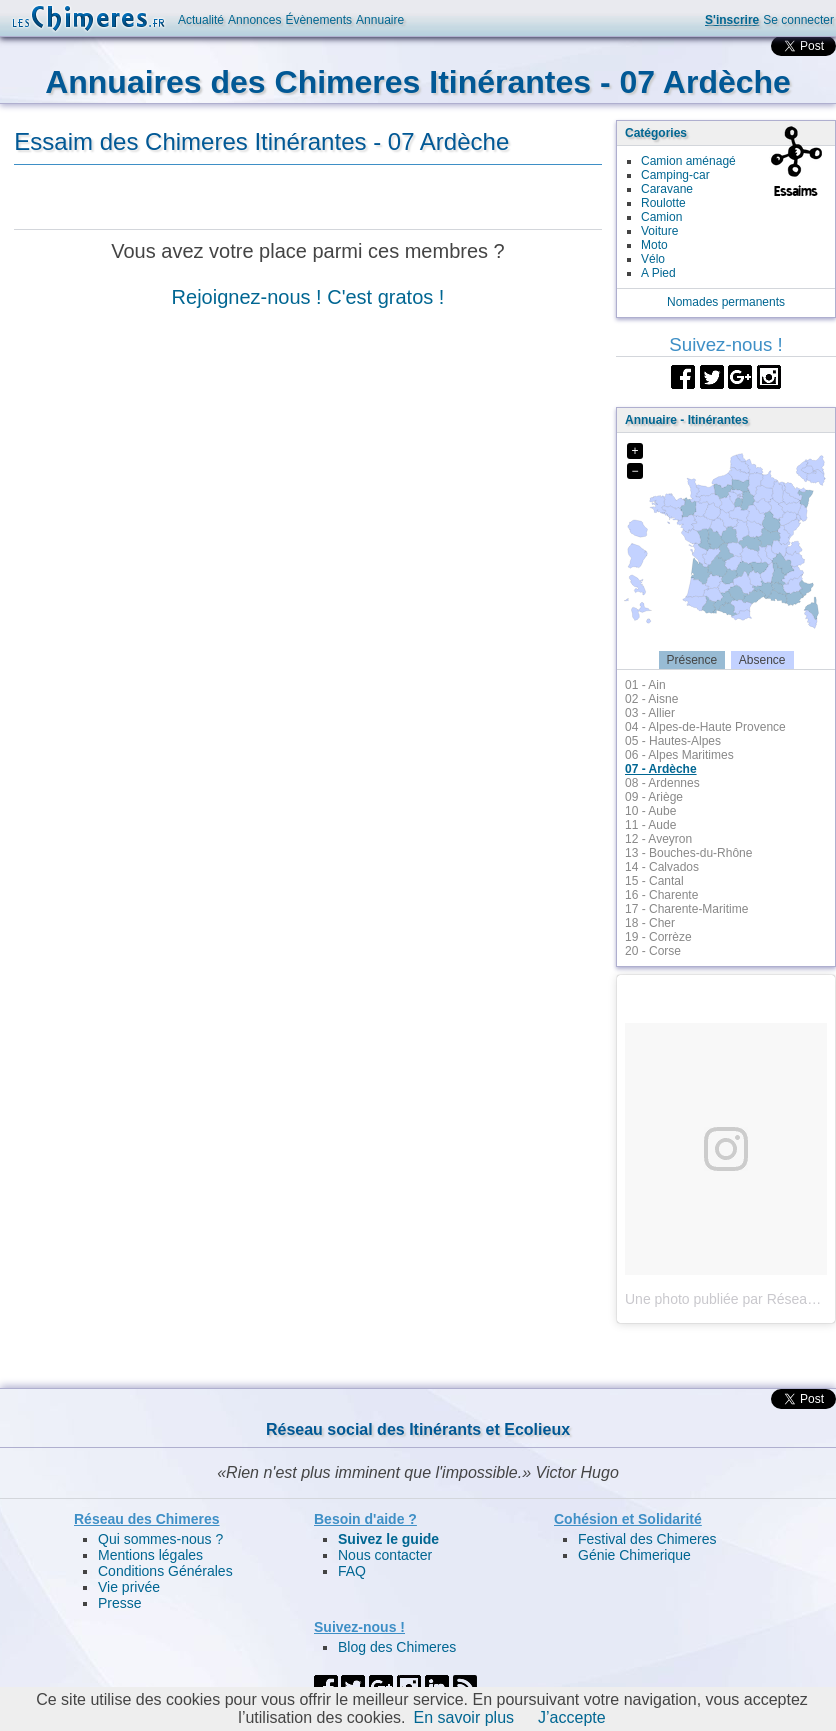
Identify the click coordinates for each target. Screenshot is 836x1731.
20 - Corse (653, 951)
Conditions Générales (165, 1571)
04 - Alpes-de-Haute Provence (705, 727)
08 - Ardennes (662, 783)
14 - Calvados (662, 867)
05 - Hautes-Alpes (673, 741)
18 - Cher (650, 923)
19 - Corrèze (658, 937)
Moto (654, 245)
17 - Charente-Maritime (686, 909)
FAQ (352, 1571)
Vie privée (129, 1587)
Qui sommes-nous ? (160, 1539)
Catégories (656, 133)
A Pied (658, 273)
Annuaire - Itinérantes (686, 420)
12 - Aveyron (658, 839)
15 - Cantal (654, 881)
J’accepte (572, 1717)
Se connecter (798, 20)
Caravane (667, 189)
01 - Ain (645, 685)
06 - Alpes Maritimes (679, 755)
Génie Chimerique (634, 1555)
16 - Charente (661, 895)
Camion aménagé (688, 161)
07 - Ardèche (661, 769)
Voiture (659, 231)
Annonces (254, 20)
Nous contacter (385, 1555)
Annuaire (380, 20)
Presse (120, 1603)
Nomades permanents (726, 302)
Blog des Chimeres (397, 1647)
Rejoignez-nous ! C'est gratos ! (308, 297)
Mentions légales (150, 1555)
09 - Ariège (654, 797)
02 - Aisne (651, 699)
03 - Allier (650, 713)
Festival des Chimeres (647, 1539)
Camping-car (675, 175)
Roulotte (663, 203)
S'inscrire (732, 20)
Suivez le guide (388, 1539)
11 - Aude (650, 825)
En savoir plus (464, 1717)
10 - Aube (650, 811)
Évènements (318, 20)
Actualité (201, 20)
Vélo (653, 259)
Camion (661, 217)
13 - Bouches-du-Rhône (688, 853)
